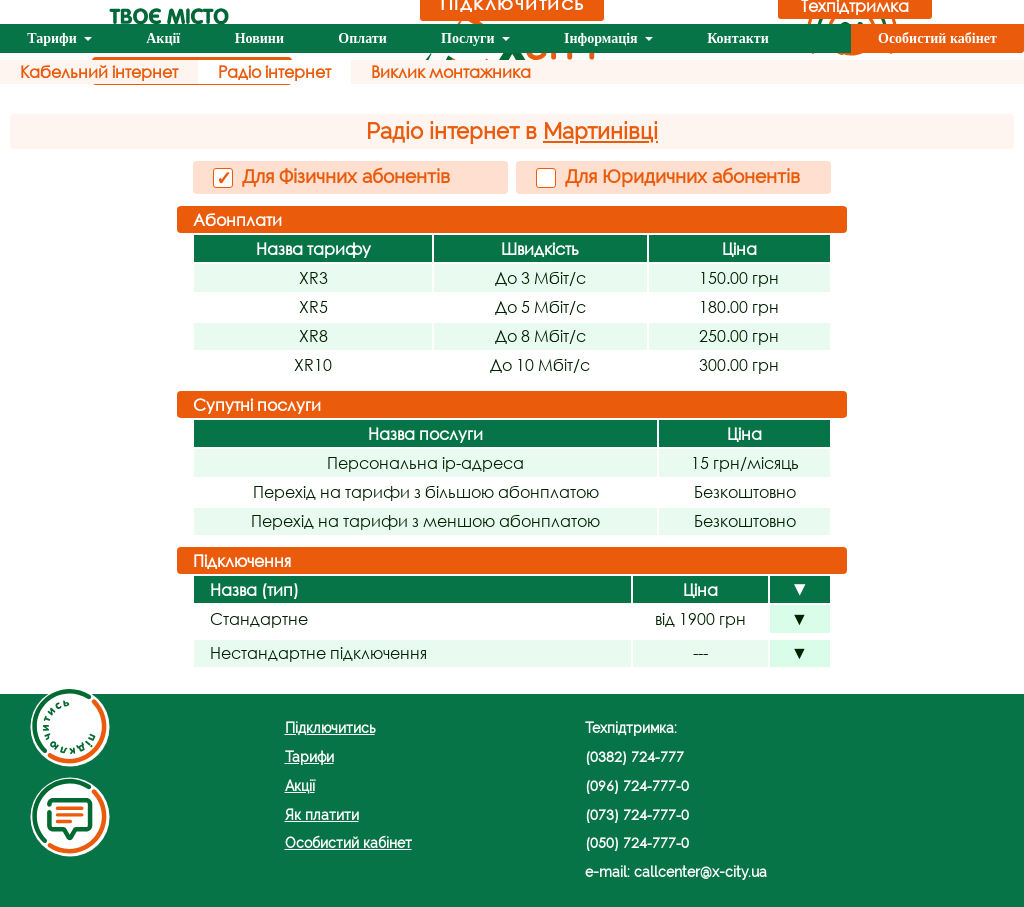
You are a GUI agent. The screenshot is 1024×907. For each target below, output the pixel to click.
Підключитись (330, 727)
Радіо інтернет (274, 71)
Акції (163, 38)
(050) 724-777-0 (637, 842)
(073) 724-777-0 (637, 814)
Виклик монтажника (451, 71)
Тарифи (53, 38)
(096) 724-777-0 (637, 785)
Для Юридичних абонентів (668, 176)
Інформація (602, 38)
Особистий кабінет (937, 38)
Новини (259, 38)
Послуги (469, 38)
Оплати (362, 38)
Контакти (738, 38)
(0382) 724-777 (634, 756)
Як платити (322, 814)
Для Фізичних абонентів (331, 177)
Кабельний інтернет (99, 71)
